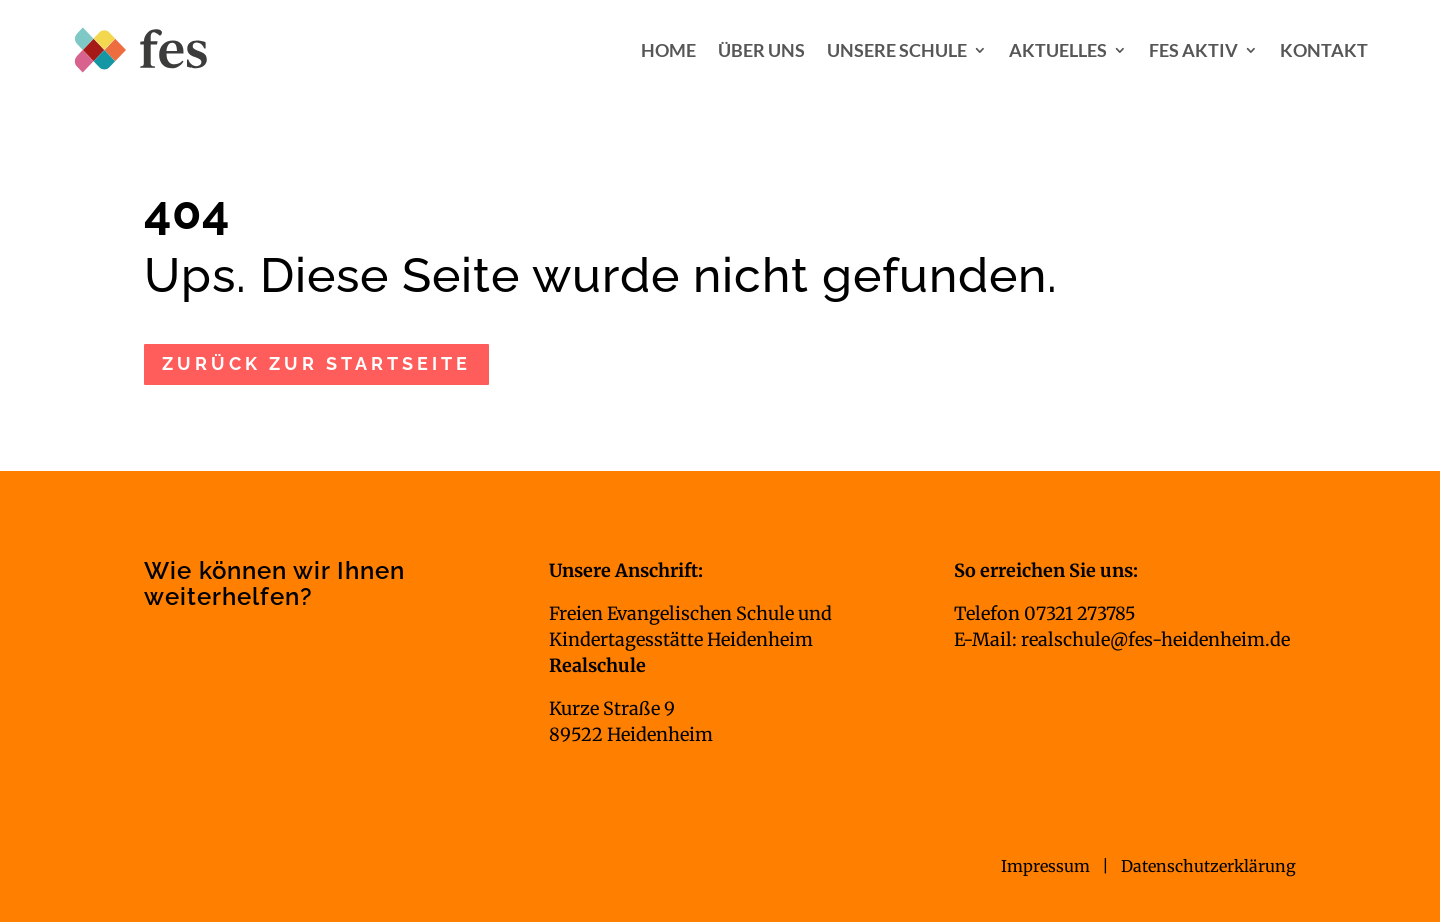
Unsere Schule (897, 50)
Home (668, 50)
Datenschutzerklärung (1208, 866)
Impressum (1047, 866)
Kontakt (1324, 50)
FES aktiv (1193, 50)
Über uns (761, 50)
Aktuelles (1058, 50)
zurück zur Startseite (316, 363)
